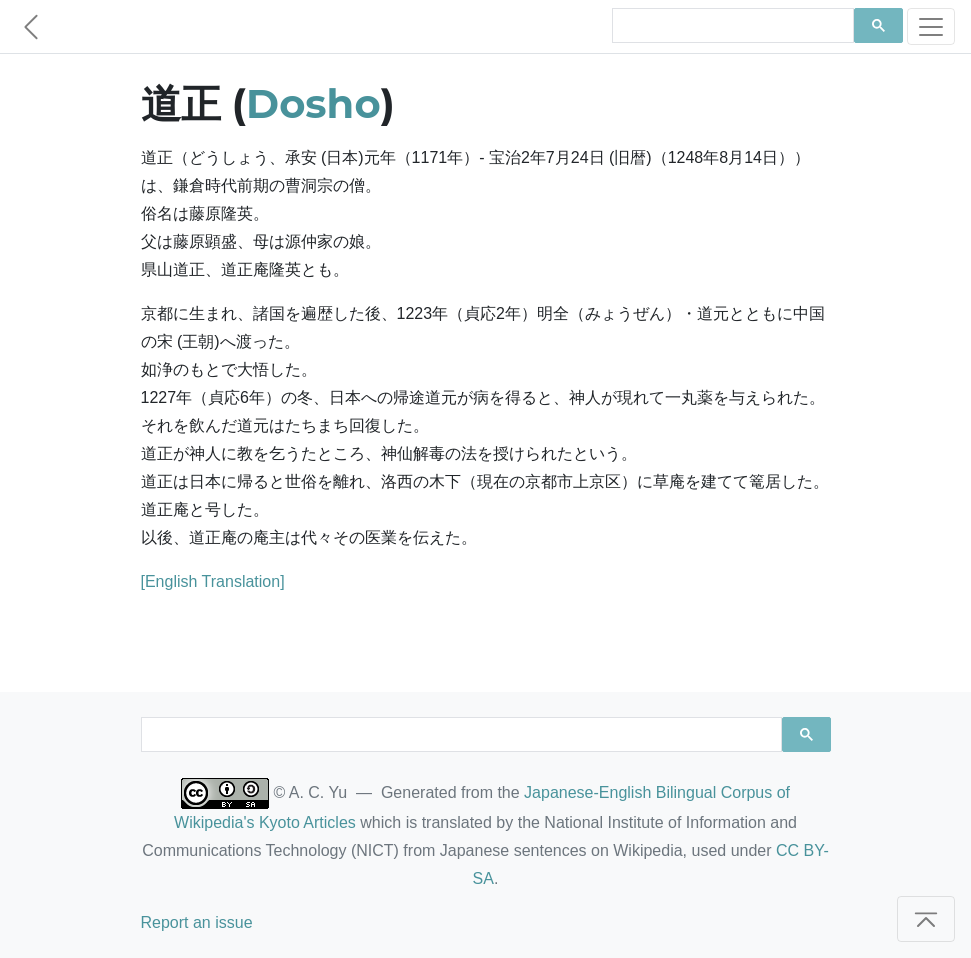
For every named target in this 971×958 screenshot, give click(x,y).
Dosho (313, 103)
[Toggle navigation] (931, 26)
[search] (731, 26)
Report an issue (197, 922)
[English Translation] (213, 581)
